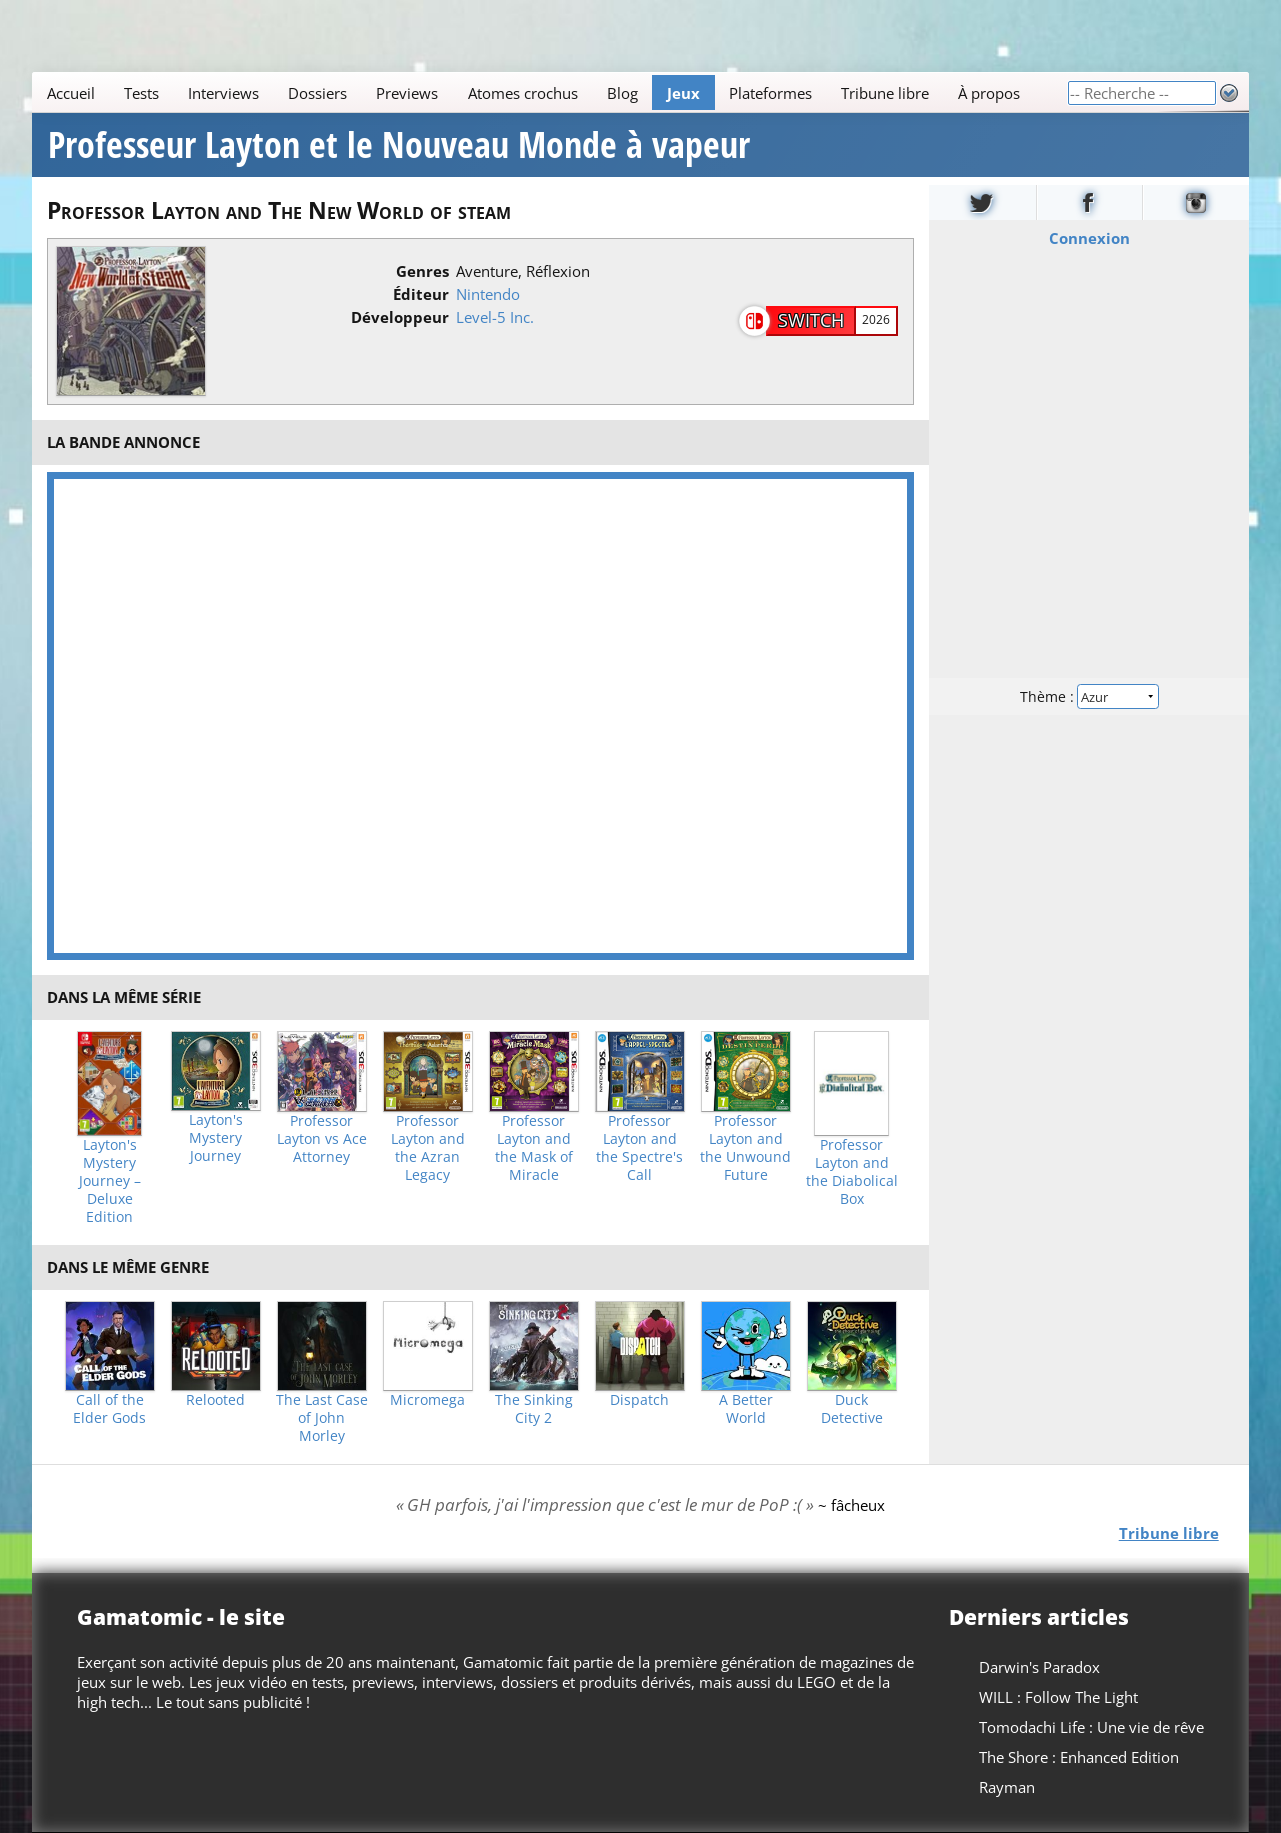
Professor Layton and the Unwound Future (745, 1148)
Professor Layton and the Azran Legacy (428, 1148)
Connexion (1088, 238)
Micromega (427, 1400)
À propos (990, 93)
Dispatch (639, 1400)
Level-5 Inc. (495, 317)
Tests (141, 93)
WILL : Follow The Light (1058, 1697)
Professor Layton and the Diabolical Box (852, 1172)
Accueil (71, 93)
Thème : (1089, 696)
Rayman (1007, 1787)
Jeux (683, 93)
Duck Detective (852, 1409)
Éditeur (421, 294)
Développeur (400, 317)
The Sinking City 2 (534, 1409)
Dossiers (317, 93)
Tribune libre (885, 93)
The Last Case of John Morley (322, 1418)
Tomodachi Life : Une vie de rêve (1091, 1727)
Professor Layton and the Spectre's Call (639, 1148)
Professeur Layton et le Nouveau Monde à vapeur (399, 145)
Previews (408, 93)
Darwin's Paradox (1039, 1667)
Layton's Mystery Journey (216, 1138)
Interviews (223, 93)
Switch (811, 320)
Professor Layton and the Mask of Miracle (534, 1148)
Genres (422, 271)
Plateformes (770, 93)
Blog (622, 93)
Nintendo (488, 294)
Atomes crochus (523, 93)
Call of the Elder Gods (109, 1409)
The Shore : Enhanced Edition (1079, 1757)
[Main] (549, 92)
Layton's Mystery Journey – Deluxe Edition (110, 1181)
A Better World (746, 1409)
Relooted (215, 1400)
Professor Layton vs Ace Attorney (322, 1139)
